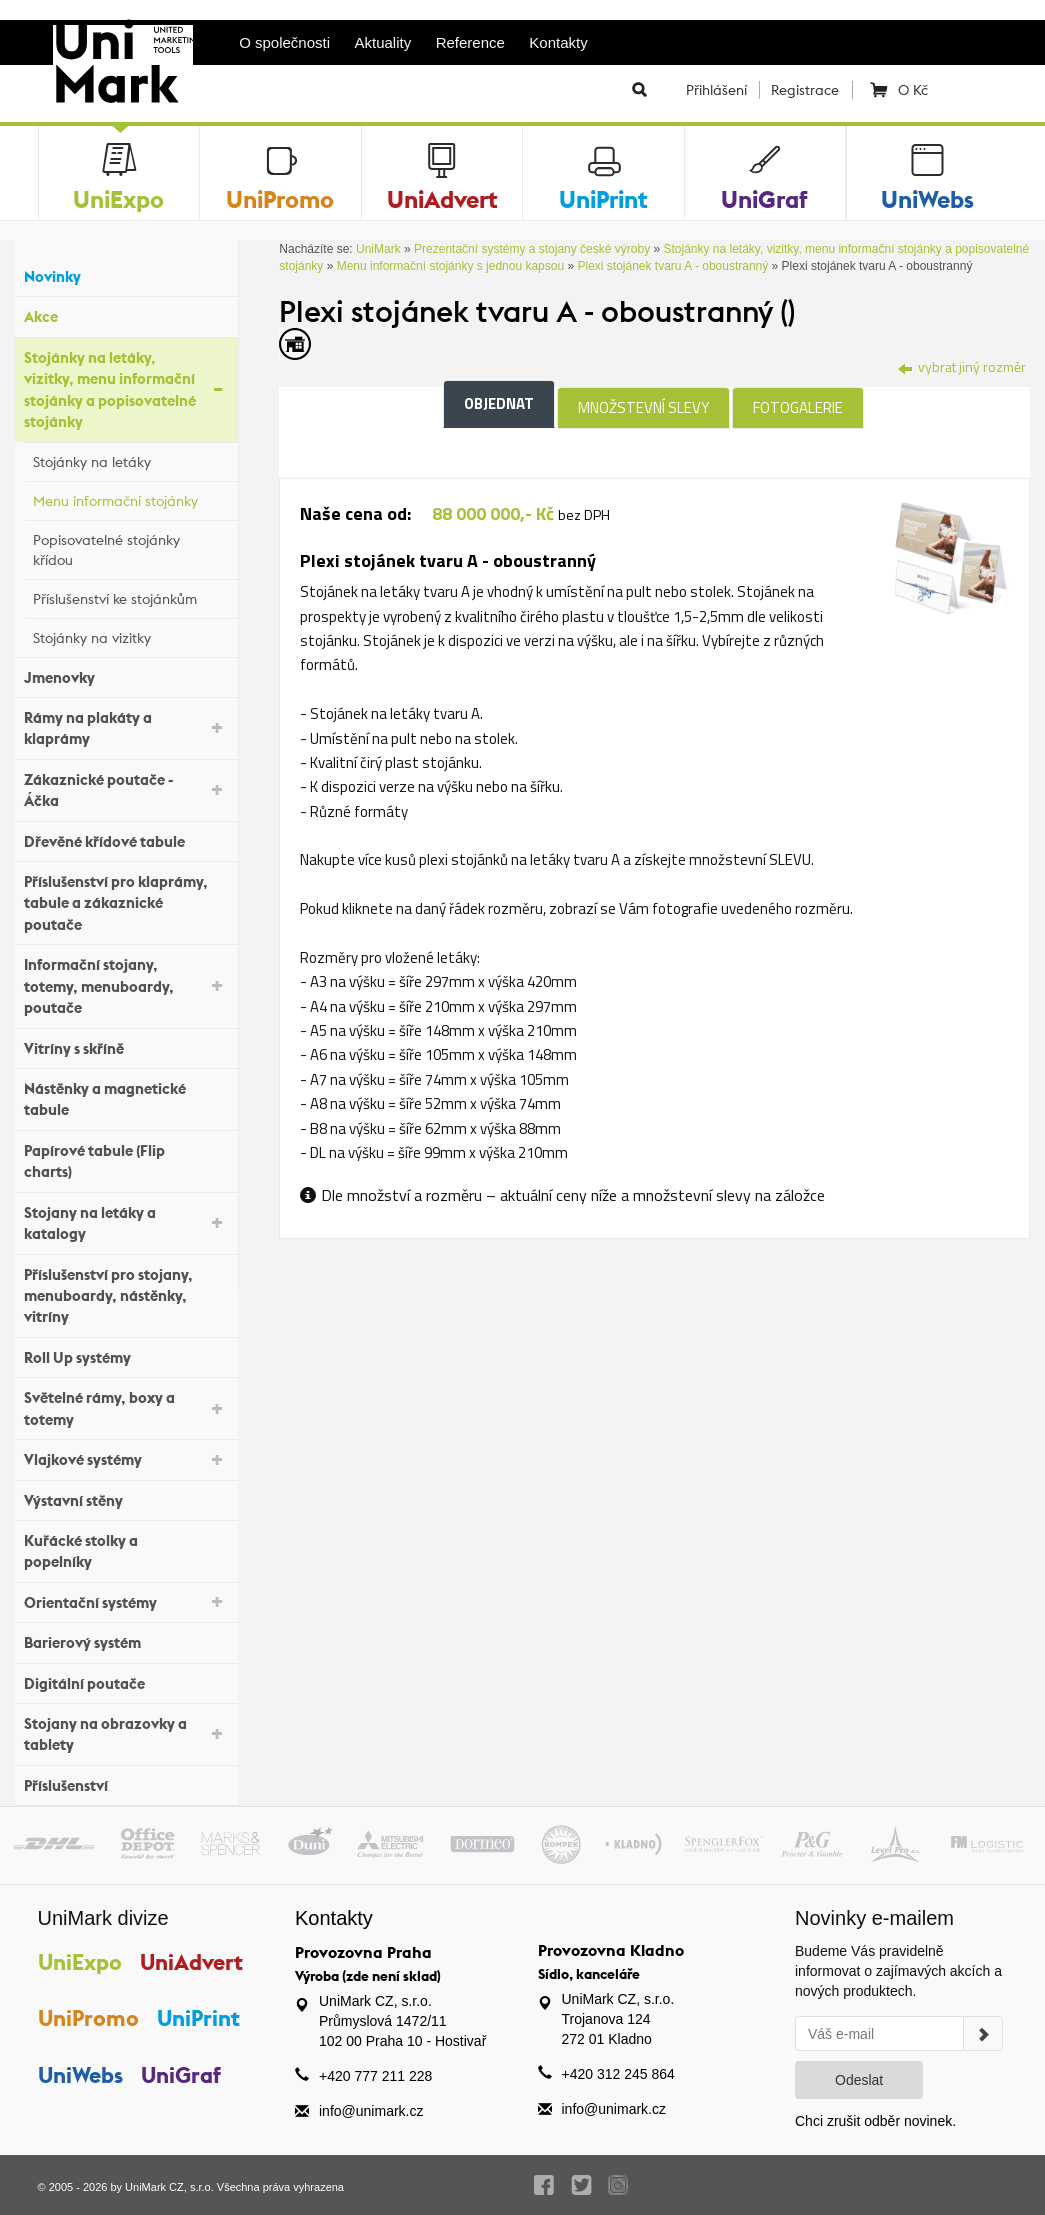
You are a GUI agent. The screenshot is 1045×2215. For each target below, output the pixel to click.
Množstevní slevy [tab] (643, 407)
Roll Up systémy (126, 1355)
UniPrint (199, 2018)
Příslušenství (126, 1783)
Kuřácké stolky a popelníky (126, 1551)
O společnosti (284, 42)
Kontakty (558, 42)
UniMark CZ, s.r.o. (169, 2187)
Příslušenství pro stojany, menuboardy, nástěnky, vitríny (126, 1296)
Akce (126, 314)
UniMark (378, 249)
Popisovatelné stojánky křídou (130, 550)
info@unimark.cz (371, 2111)
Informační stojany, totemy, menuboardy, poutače (126, 986)
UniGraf (182, 2075)
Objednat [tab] (499, 403)
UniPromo (88, 2018)
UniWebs (80, 2075)
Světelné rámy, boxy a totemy (126, 1408)
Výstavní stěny (126, 1497)
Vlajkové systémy (126, 1458)
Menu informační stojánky (130, 498)
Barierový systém (126, 1640)
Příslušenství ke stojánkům (130, 596)
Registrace (805, 90)
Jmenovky (126, 674)
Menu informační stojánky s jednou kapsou (450, 266)
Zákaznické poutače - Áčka (126, 790)
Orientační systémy (126, 1600)
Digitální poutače (126, 1680)
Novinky (126, 274)
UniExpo (80, 1962)
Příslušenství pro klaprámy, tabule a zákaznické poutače (126, 903)
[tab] (950, 556)
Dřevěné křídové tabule (126, 838)
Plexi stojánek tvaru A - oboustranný (672, 266)
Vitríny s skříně (126, 1045)
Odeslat (859, 2080)
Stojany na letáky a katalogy (126, 1223)
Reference (470, 42)
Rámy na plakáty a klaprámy (126, 728)
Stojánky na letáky (130, 459)
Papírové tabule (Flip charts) (126, 1161)
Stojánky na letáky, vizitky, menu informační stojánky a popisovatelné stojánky (126, 389)
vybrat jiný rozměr (962, 366)
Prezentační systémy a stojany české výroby (532, 249)
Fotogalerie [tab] (798, 407)
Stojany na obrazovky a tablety (126, 1734)
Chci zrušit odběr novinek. (875, 2121)
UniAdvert (192, 1962)
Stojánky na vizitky (130, 635)
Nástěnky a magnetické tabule (126, 1099)
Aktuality (383, 42)
